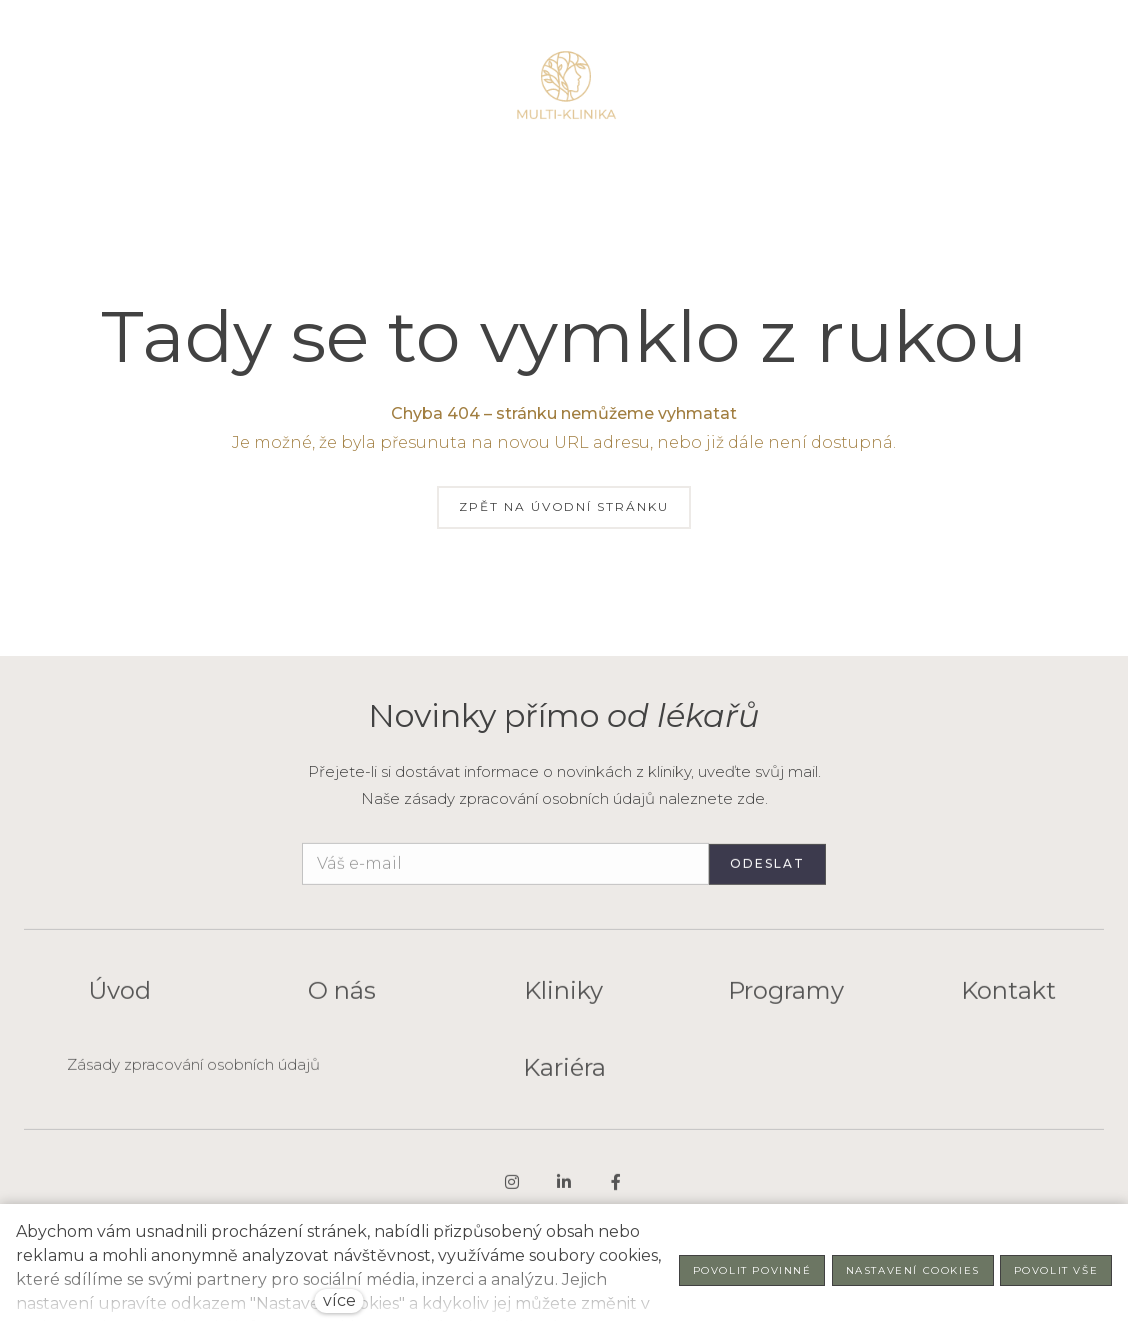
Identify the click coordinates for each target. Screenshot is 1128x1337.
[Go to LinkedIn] (564, 1191)
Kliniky (563, 1000)
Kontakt (1008, 1000)
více (339, 1300)
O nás (342, 1000)
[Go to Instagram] (512, 1191)
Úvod (119, 1000)
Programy (786, 1000)
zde (751, 798)
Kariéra (564, 1076)
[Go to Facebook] (616, 1191)
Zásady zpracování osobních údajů (193, 1073)
